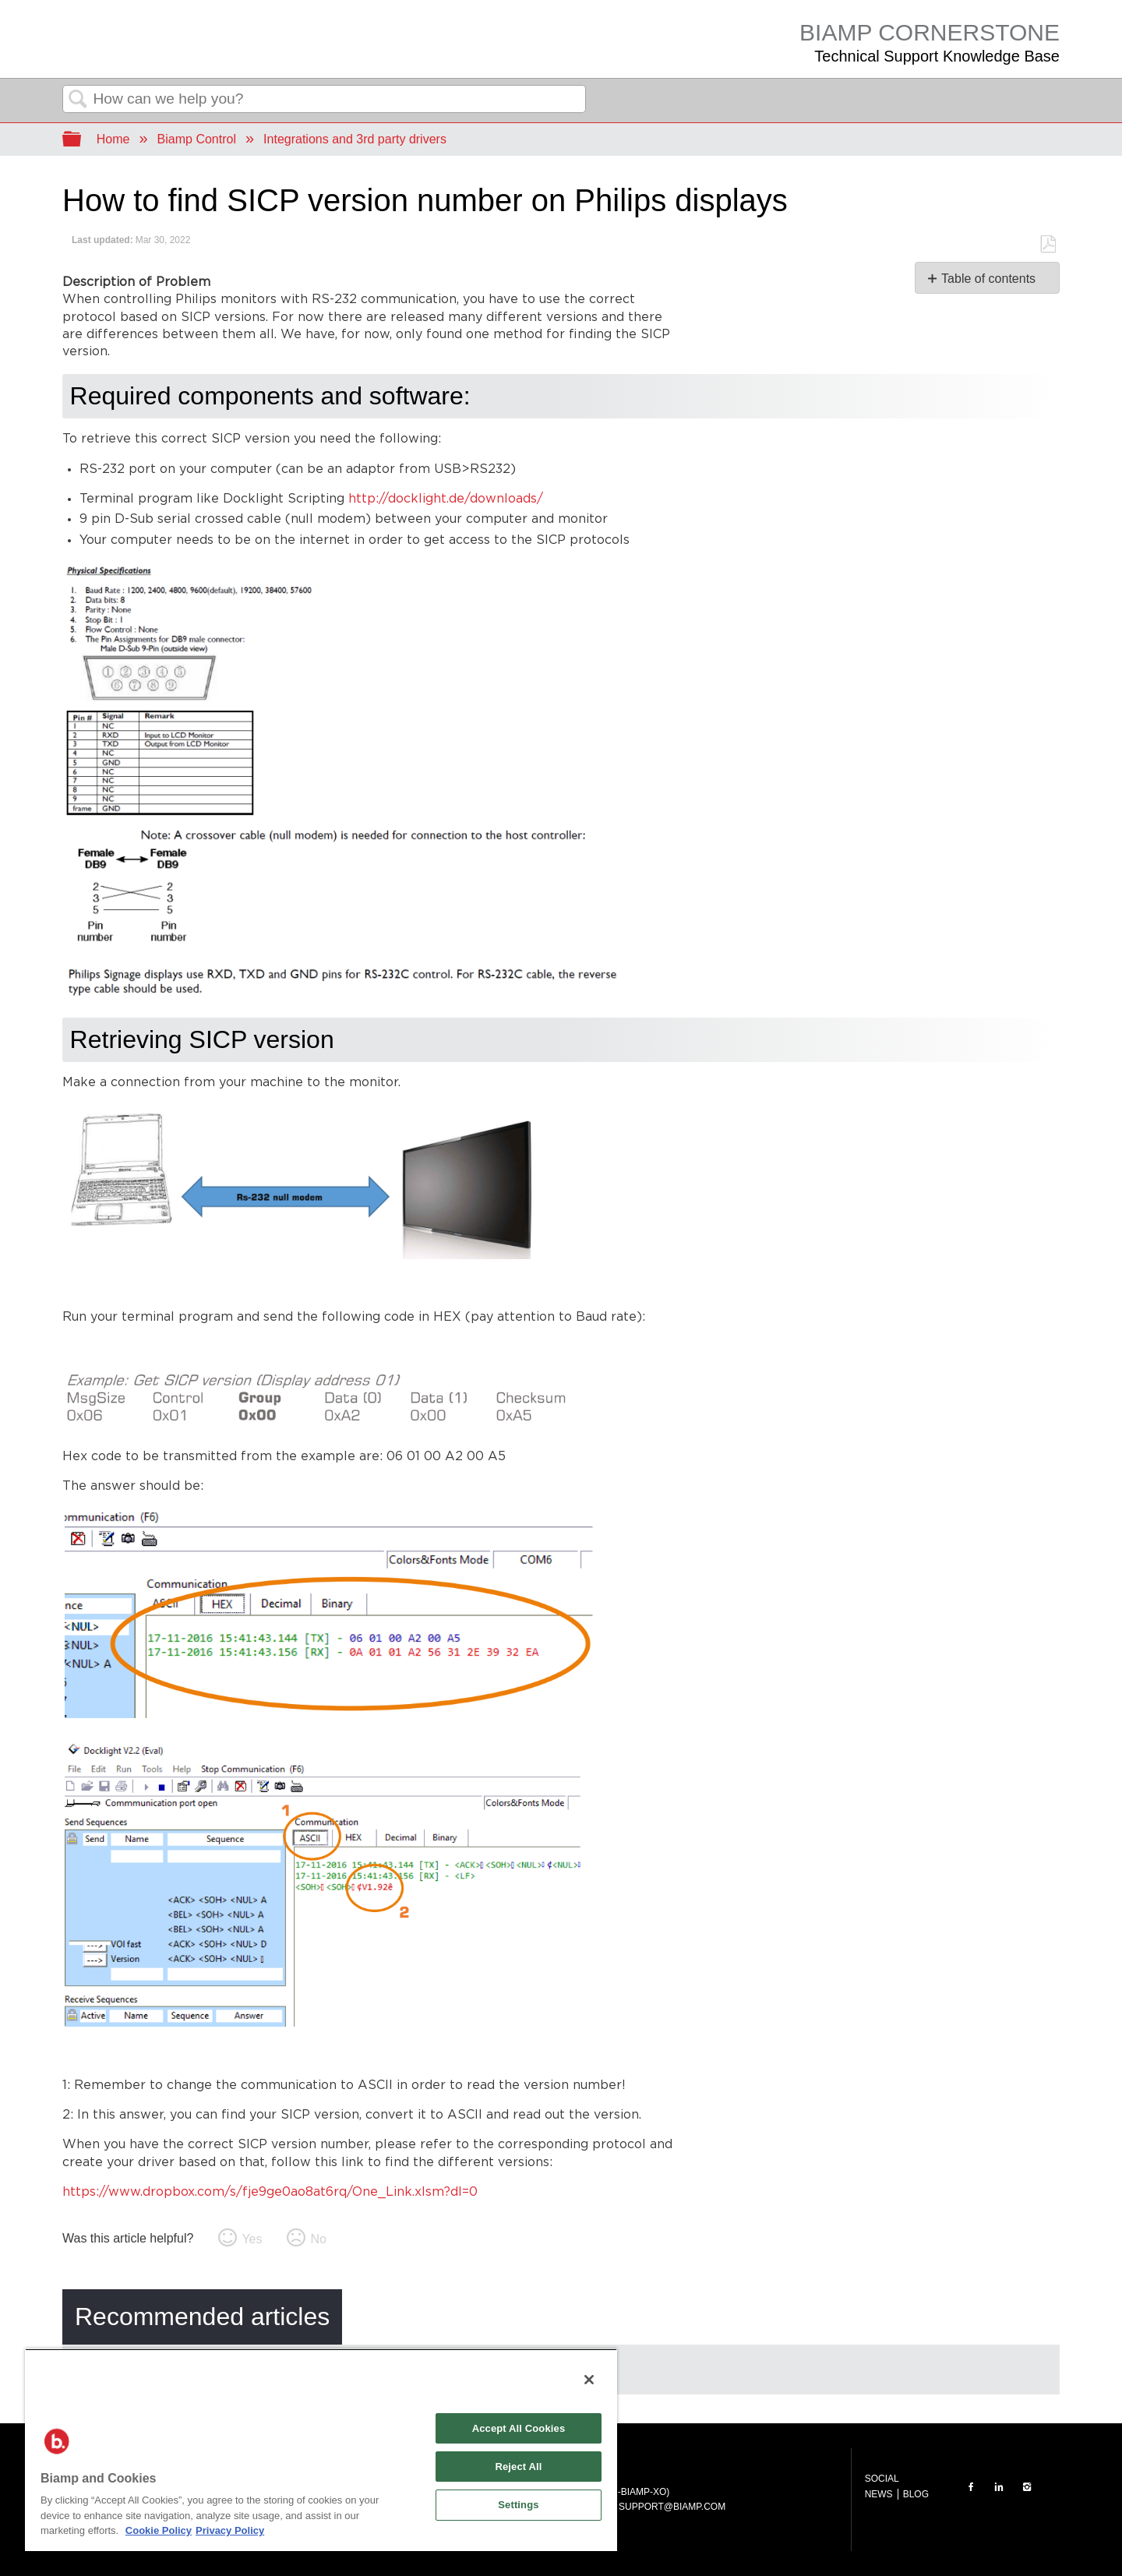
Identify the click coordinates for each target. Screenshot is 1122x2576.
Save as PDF (1047, 244)
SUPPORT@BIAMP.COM (672, 2506)
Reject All (518, 2466)
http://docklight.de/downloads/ (445, 499)
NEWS (879, 2494)
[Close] (589, 2380)
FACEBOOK (971, 2486)
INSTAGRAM (1027, 2486)
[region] (321, 2449)
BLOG (916, 2494)
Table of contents (988, 278)
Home (113, 139)
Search (78, 99)
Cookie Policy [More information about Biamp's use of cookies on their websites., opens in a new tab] (158, 2530)
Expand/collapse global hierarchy (82, 139)
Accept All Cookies (519, 2428)
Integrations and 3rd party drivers (354, 139)
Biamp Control (196, 139)
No (318, 2239)
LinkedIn (999, 2486)
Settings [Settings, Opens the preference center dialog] (518, 2505)
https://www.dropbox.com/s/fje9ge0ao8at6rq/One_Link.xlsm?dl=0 (270, 2192)
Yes (252, 2239)
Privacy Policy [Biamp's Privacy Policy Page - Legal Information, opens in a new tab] (230, 2530)
